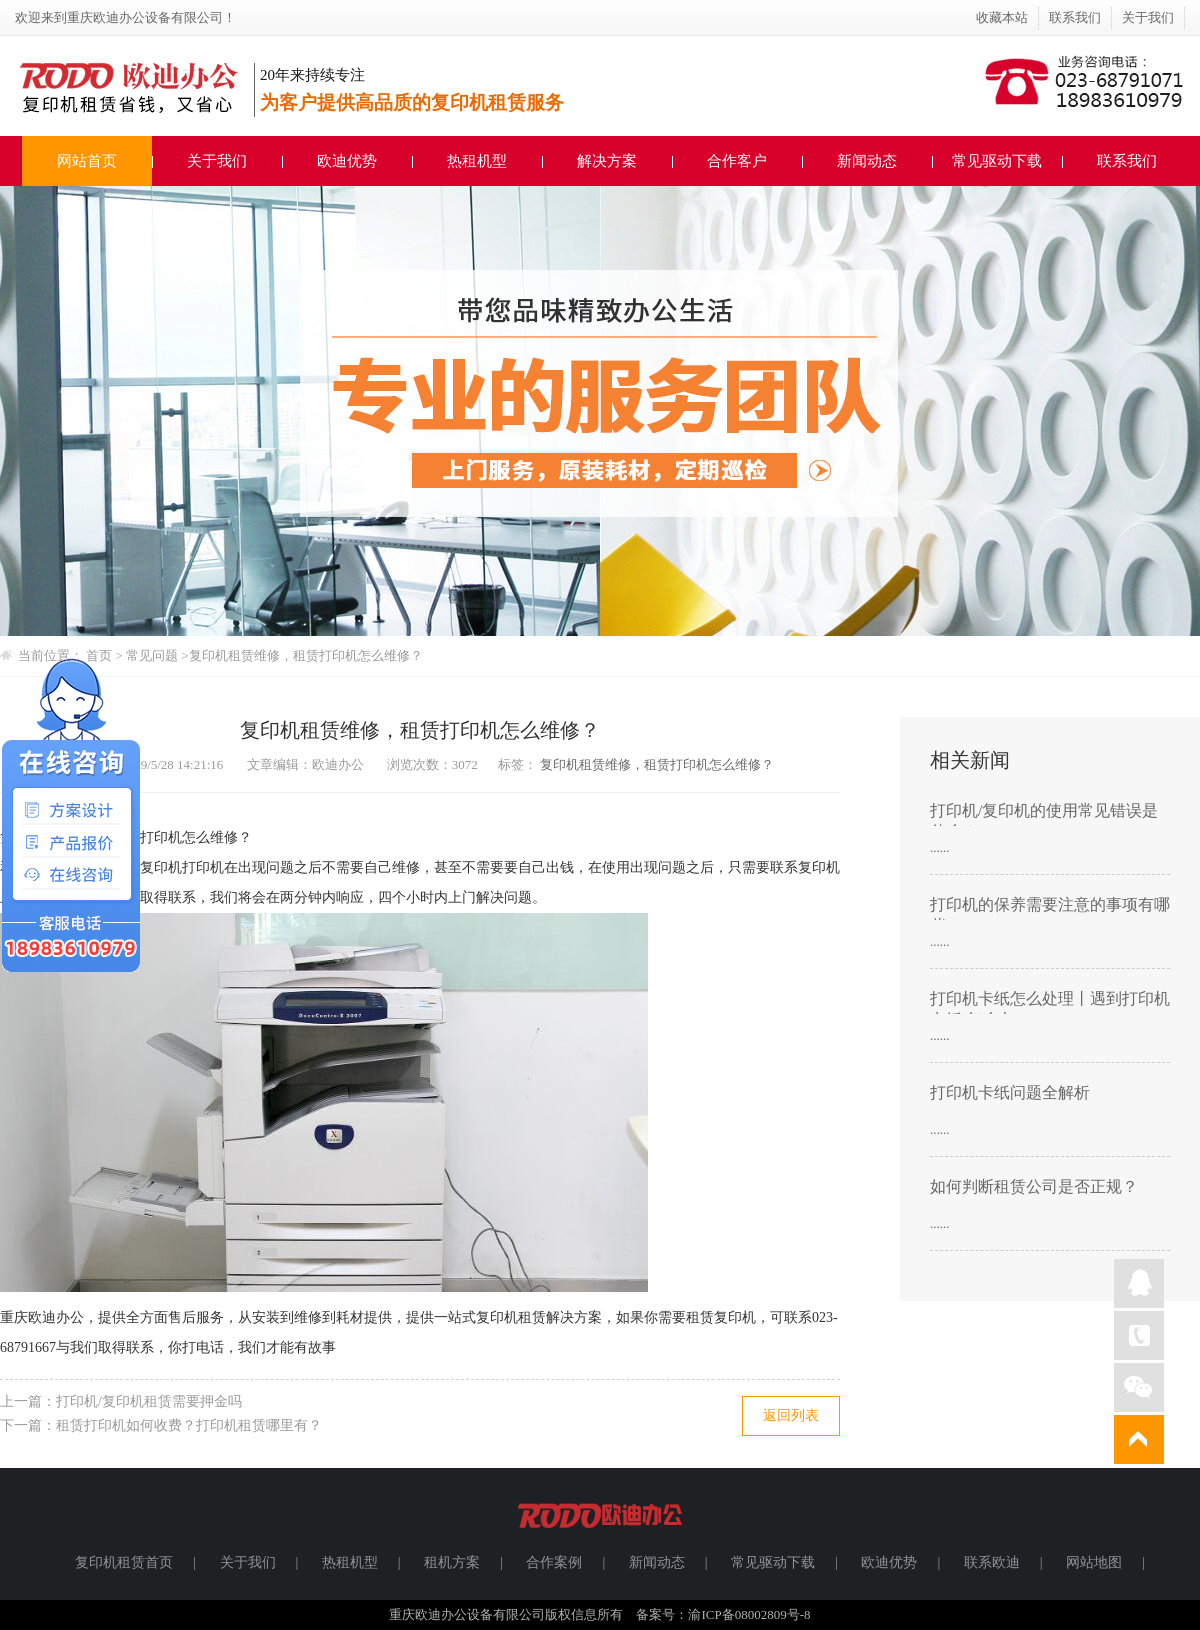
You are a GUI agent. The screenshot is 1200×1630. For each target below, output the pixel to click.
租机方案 (452, 1562)
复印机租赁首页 (124, 1562)
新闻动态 (867, 161)
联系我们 (1075, 17)
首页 (99, 655)
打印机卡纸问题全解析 (1010, 1092)
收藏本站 (1002, 17)
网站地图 (1094, 1562)
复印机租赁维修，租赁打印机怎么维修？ (306, 655)
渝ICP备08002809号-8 (749, 1614)
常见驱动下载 (997, 161)
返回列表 (791, 1415)
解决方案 (607, 161)
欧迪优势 (347, 161)
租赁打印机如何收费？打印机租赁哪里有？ (189, 1425)
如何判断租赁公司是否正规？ (1034, 1186)
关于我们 (1148, 17)
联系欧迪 (992, 1562)
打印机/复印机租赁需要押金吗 (149, 1401)
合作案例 (554, 1562)
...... (940, 847)
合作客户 (737, 161)
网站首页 (87, 161)
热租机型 (477, 161)
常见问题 (153, 655)
